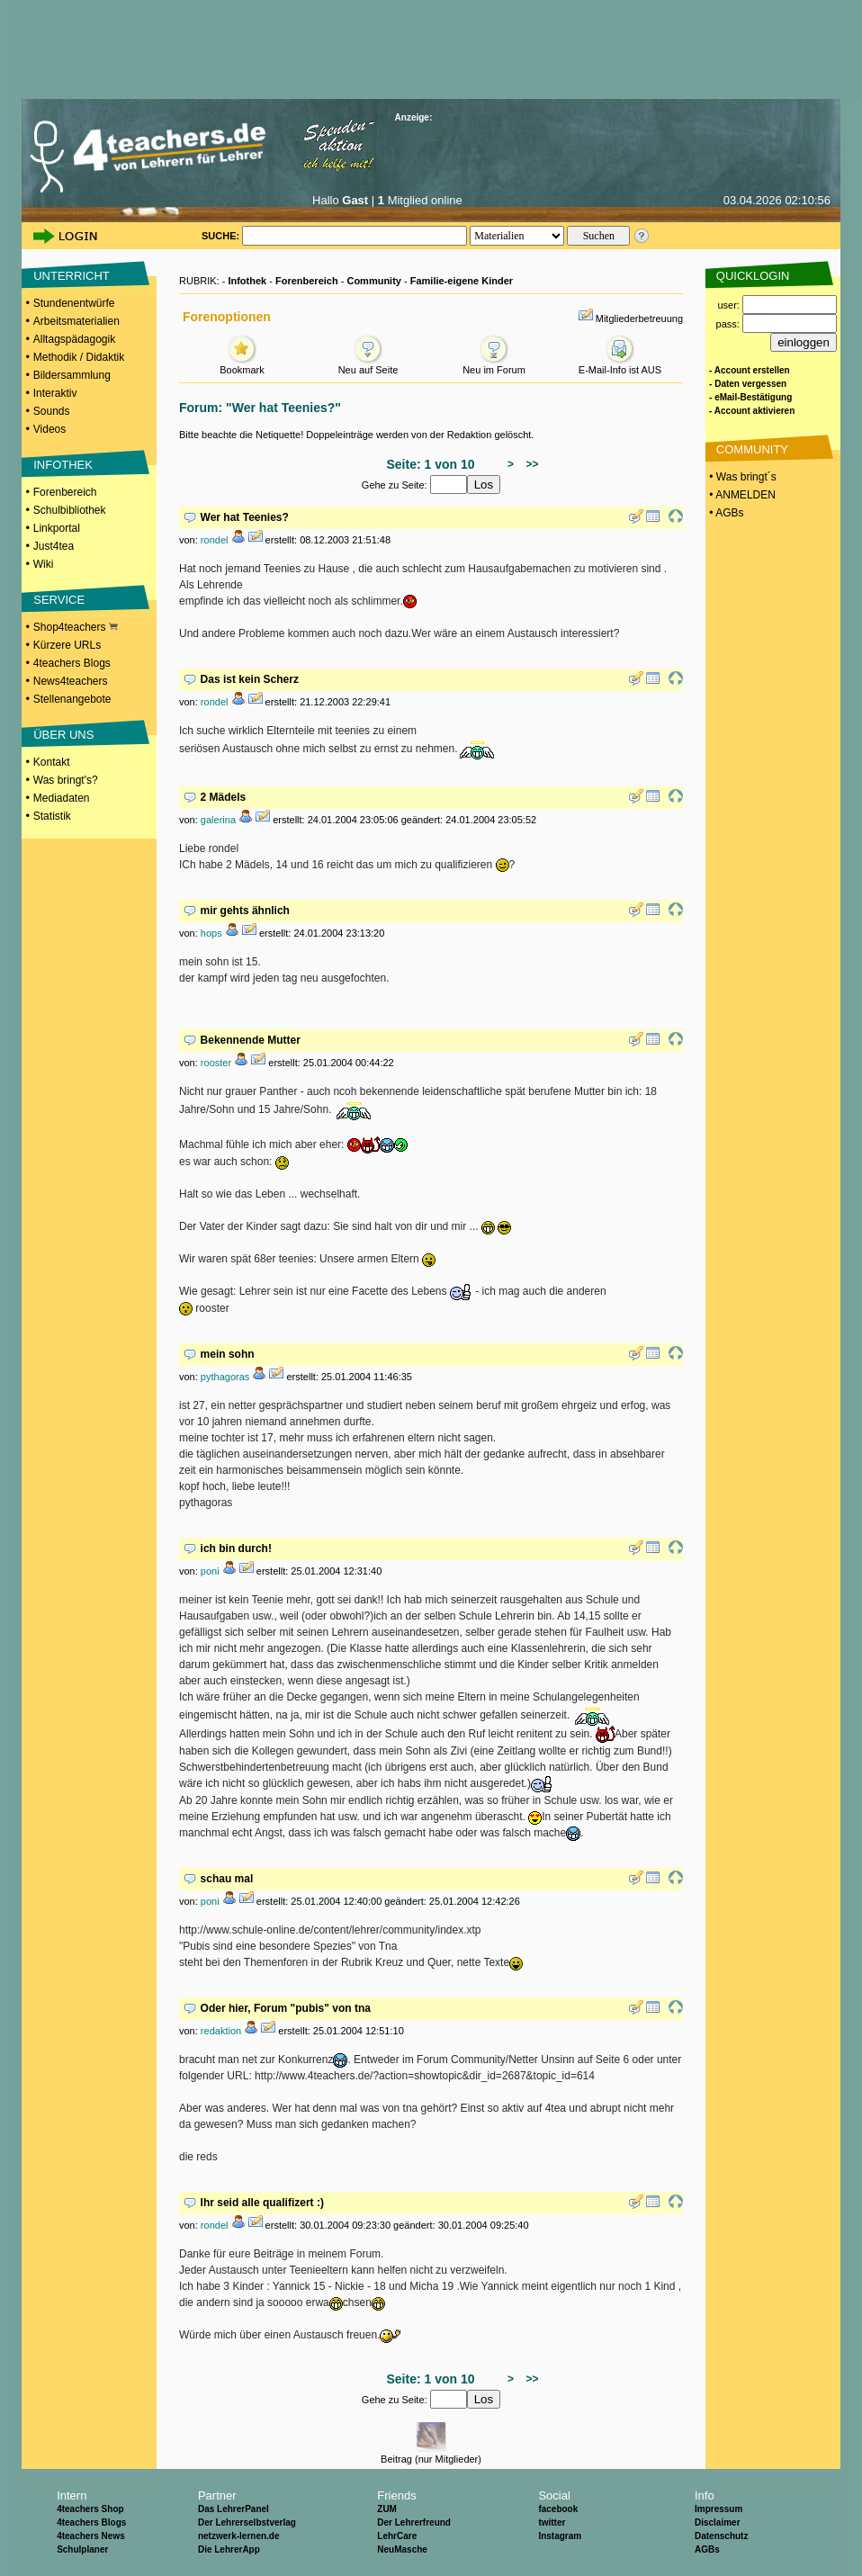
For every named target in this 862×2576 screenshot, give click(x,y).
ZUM (387, 2509)
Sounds (51, 411)
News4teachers (70, 681)
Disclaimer (718, 2522)
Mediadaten (61, 798)
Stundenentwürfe (74, 303)
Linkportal (56, 528)
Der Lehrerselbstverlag (247, 2522)
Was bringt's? (65, 780)
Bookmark (242, 365)
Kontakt (51, 762)
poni (210, 1571)
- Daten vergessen (747, 384)
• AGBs (725, 513)
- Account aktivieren (752, 411)
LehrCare (397, 2536)
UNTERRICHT (71, 276)
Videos (49, 429)
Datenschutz (721, 2536)
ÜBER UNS (63, 734)
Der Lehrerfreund (414, 2522)
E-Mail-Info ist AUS (620, 365)
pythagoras (225, 1376)
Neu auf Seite (368, 365)
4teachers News (91, 2536)
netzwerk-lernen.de (239, 2536)
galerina (218, 819)
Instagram (559, 2536)
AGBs (707, 2549)
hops (211, 933)
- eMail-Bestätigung (750, 397)
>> (529, 464)
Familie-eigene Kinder (461, 280)
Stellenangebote (72, 699)
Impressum (718, 2509)
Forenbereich (65, 492)
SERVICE (59, 599)
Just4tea (53, 546)
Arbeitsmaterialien (76, 321)
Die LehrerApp (229, 2549)
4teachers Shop (90, 2509)
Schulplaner (82, 2549)
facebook (558, 2509)
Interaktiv (55, 393)
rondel (215, 539)
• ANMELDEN (741, 495)
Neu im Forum (493, 365)
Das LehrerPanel (233, 2509)
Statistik (52, 816)
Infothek (247, 280)
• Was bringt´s (741, 477)
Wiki (43, 564)
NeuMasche (402, 2549)
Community (373, 280)
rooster (216, 1062)
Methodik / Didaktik (78, 357)
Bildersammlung (72, 375)
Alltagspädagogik (74, 339)
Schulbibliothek (69, 510)
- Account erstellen (749, 370)
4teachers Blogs (72, 663)
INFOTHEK (63, 464)
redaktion (221, 2030)
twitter (551, 2522)
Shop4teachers (75, 627)
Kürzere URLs (67, 645)
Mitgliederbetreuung (639, 318)
